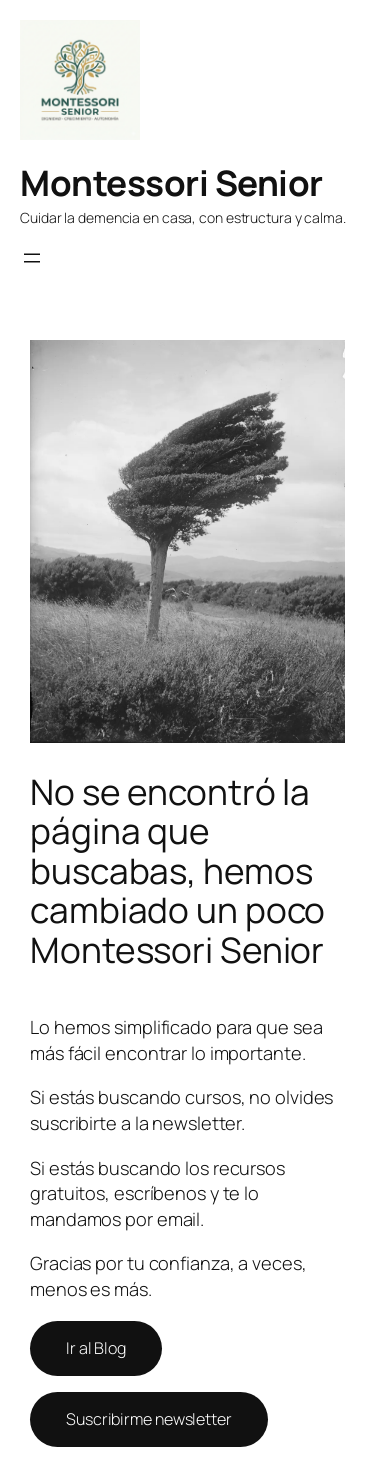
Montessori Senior (171, 183)
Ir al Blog (96, 1348)
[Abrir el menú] (32, 258)
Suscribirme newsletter (149, 1419)
